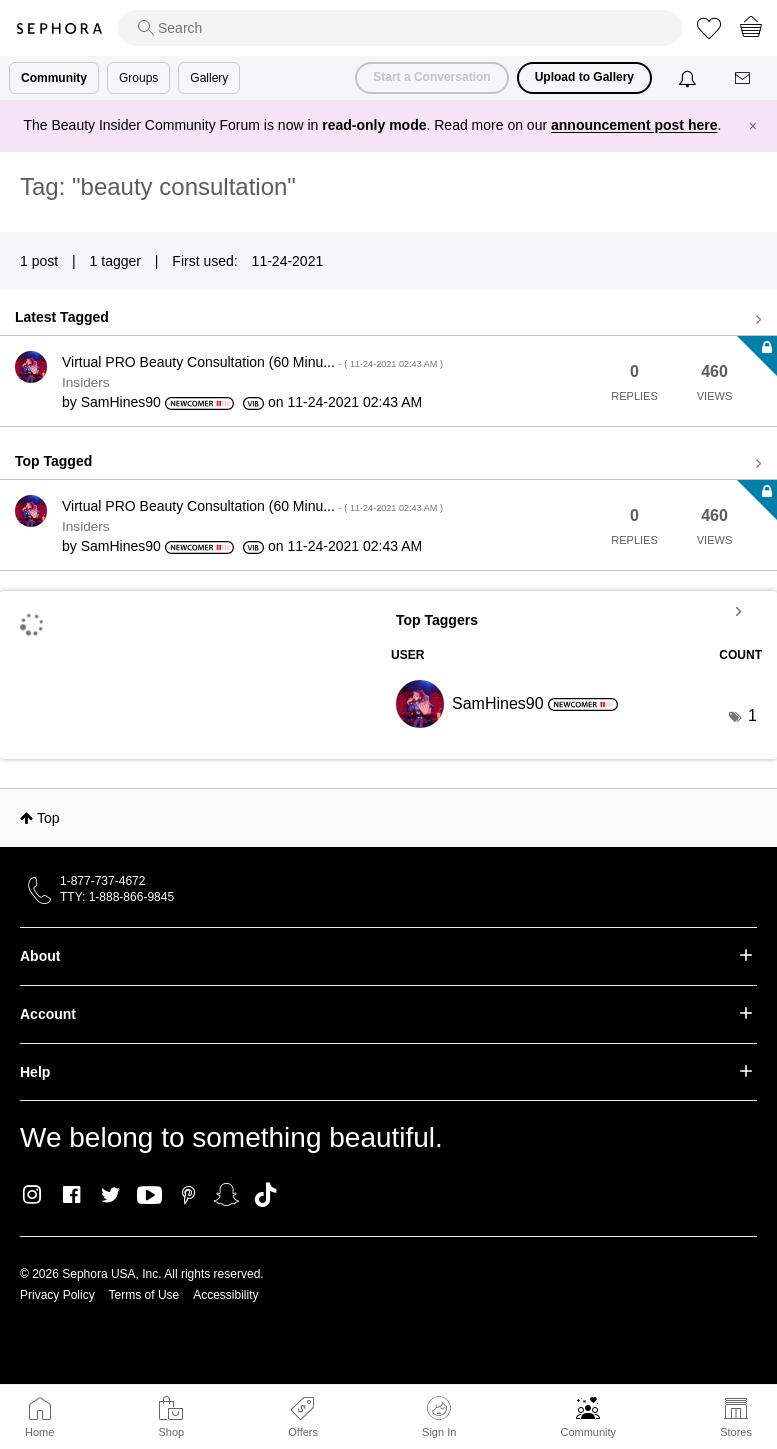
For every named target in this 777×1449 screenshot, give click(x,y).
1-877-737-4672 (102, 881)
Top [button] (48, 818)
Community (588, 1432)
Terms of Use (144, 1295)
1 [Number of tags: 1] (752, 715)
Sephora (59, 28)
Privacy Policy (57, 1295)
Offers (303, 1432)
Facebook (71, 1195)
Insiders (86, 382)
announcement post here (634, 125)
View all (388, 320)
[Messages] (744, 78)
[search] (400, 28)
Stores (736, 1432)
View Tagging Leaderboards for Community (576, 611)
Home (39, 1432)
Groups (138, 78)
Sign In (439, 1417)
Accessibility (225, 1295)
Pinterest (188, 1195)
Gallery (209, 78)
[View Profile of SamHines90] (121, 402)
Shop (171, 1432)
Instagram (32, 1195)
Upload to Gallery (584, 77)
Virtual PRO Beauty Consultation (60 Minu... (252, 362)
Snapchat (226, 1195)
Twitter (110, 1195)
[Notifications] (689, 78)
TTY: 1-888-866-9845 (117, 897)
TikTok (265, 1195)
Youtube (149, 1196)
